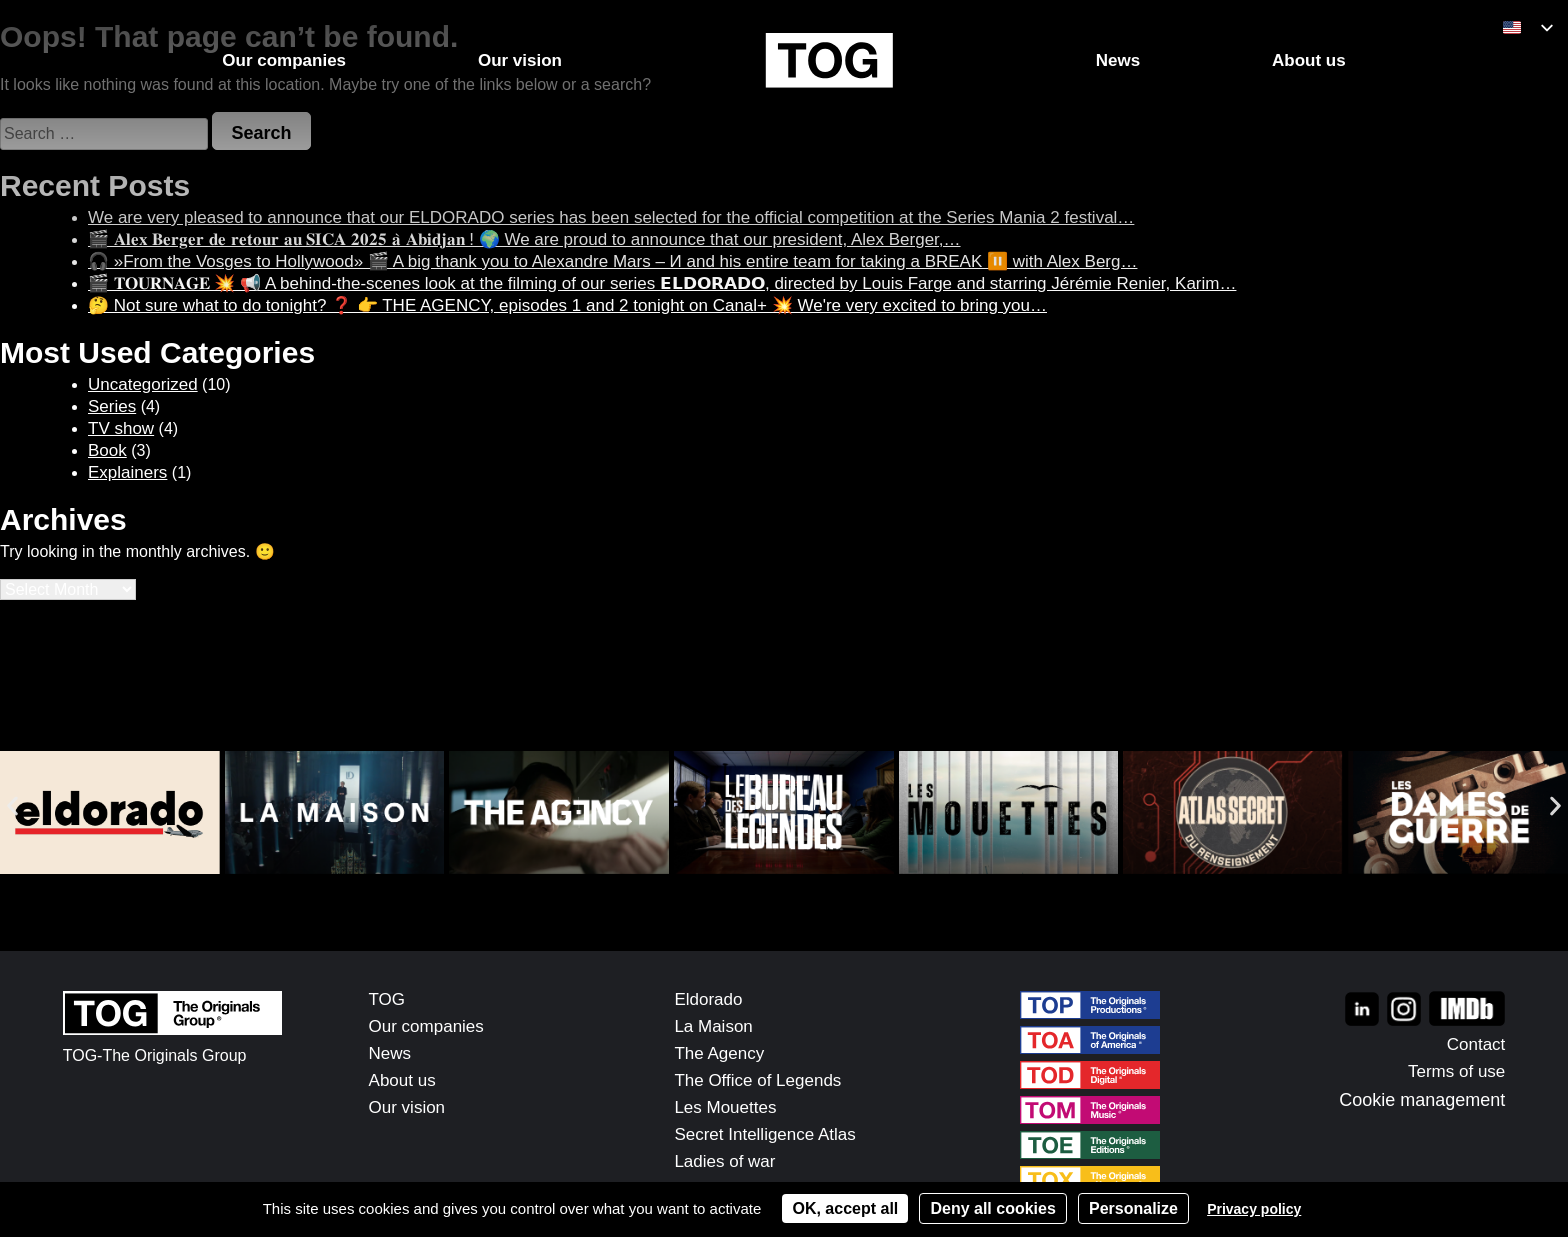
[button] (12, 806)
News (390, 1053)
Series (112, 406)
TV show (121, 428)
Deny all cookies (992, 1208)
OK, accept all (845, 1208)
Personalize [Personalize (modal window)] (1133, 1208)
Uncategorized (143, 384)
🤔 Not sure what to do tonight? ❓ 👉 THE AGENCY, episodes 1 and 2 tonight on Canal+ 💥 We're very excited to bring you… (567, 305)
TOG (387, 999)
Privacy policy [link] (1254, 1209)
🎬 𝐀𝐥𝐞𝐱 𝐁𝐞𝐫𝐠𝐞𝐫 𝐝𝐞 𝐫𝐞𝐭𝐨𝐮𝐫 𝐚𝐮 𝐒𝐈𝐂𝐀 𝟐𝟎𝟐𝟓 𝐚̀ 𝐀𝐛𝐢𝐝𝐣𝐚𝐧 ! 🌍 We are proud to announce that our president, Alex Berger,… (524, 239)
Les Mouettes (725, 1107)
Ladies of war (724, 1161)
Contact (1476, 1044)
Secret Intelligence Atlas (764, 1134)
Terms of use (1456, 1071)
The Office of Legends (757, 1080)
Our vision (407, 1107)
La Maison (713, 1026)
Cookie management (1422, 1100)
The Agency (719, 1053)
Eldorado (708, 999)
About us (402, 1080)
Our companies (426, 1026)
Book (107, 450)
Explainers (127, 472)
